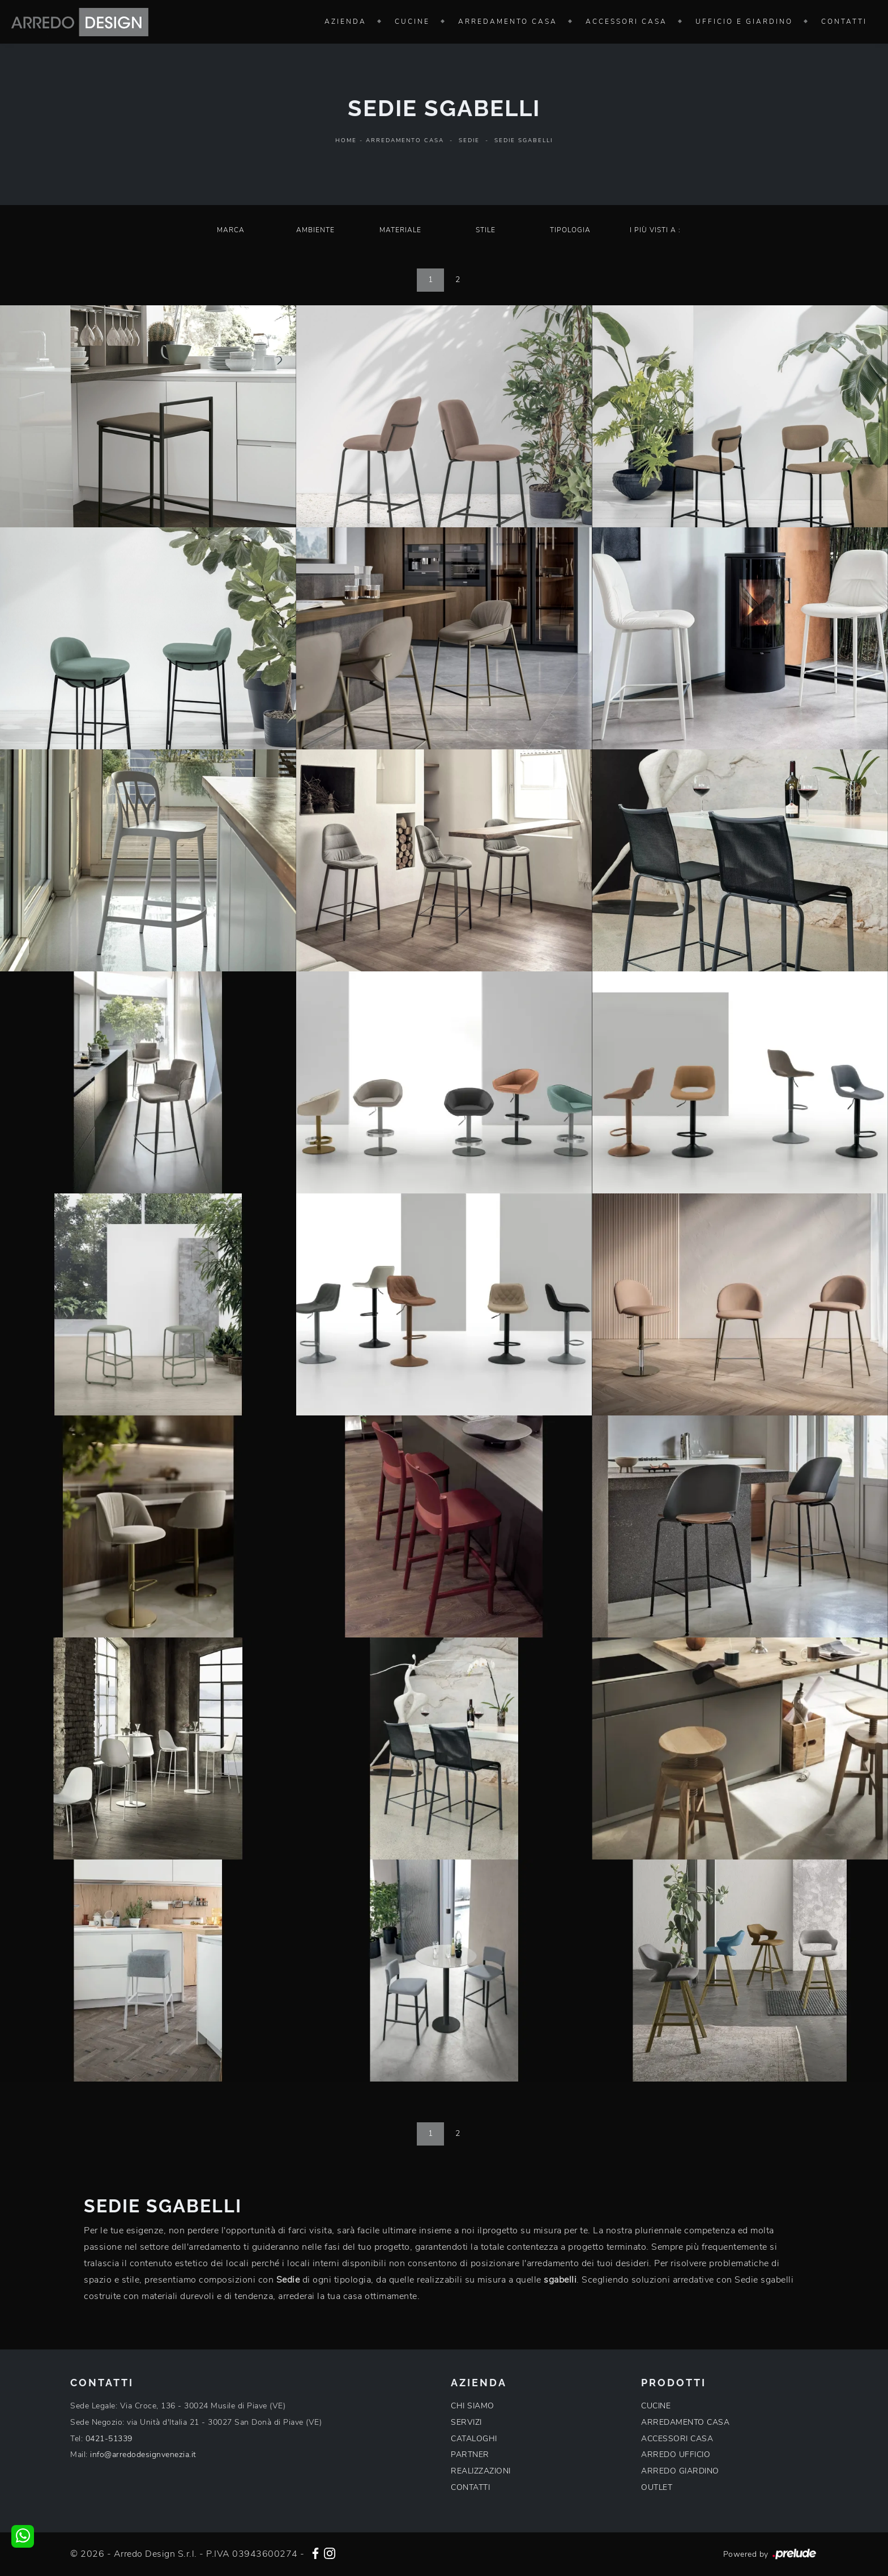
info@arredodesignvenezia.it (143, 2454)
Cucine (412, 21)
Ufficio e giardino (744, 21)
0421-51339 (109, 2438)
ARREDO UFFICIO (675, 2454)
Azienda (345, 21)
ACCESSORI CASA (677, 2438)
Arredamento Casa (507, 21)
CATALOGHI (474, 2438)
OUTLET (656, 2487)
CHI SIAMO (472, 2405)
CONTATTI (470, 2487)
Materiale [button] (400, 229)
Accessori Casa (626, 21)
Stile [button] (486, 229)
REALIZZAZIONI (481, 2471)
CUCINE (656, 2405)
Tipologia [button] (570, 229)
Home (346, 140)
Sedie (469, 140)
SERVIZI (466, 2422)
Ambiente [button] (315, 229)
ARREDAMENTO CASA (685, 2422)
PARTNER (470, 2454)
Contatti (844, 21)
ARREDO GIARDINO (680, 2471)
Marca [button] (231, 229)
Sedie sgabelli (523, 140)
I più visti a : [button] (655, 229)
